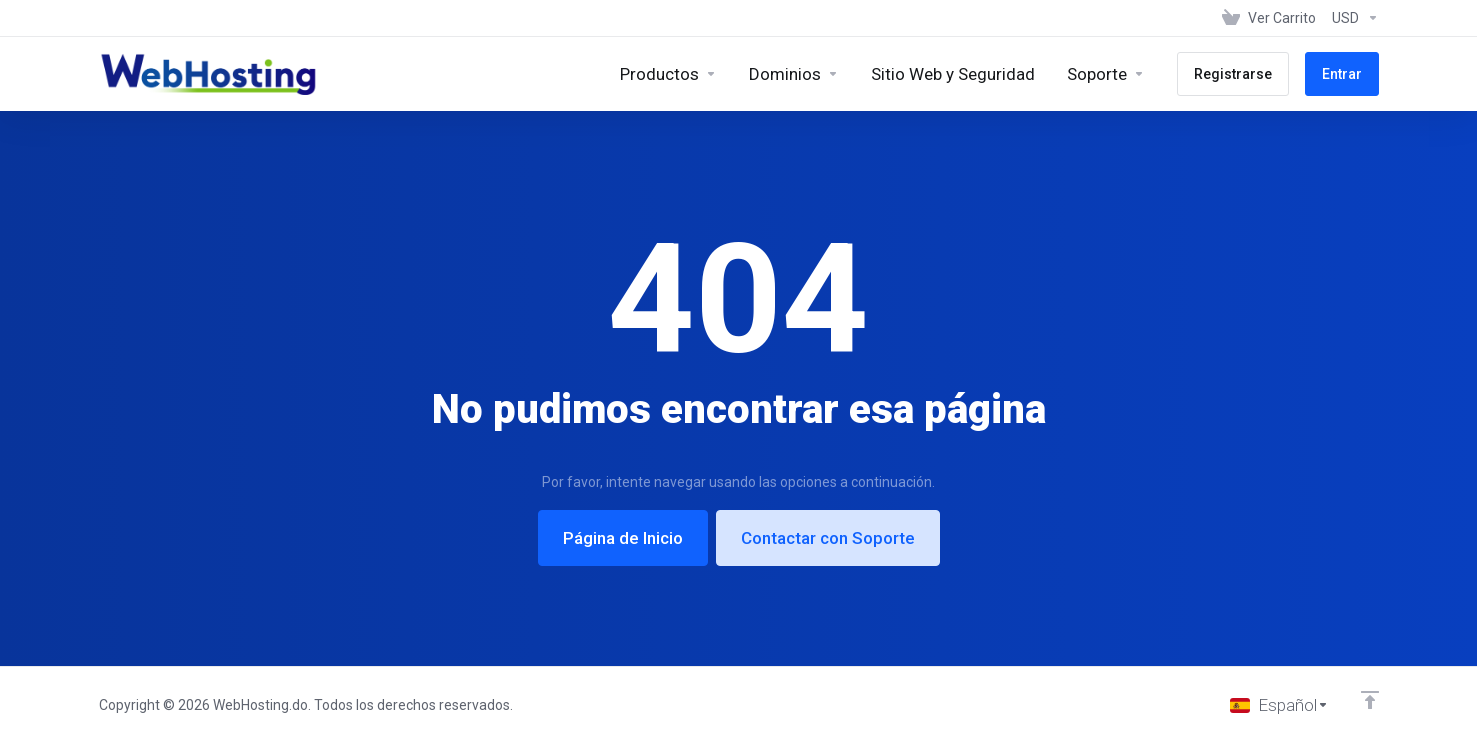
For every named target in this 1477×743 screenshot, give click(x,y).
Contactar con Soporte (828, 538)
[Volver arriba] (1370, 700)
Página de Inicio (623, 538)
